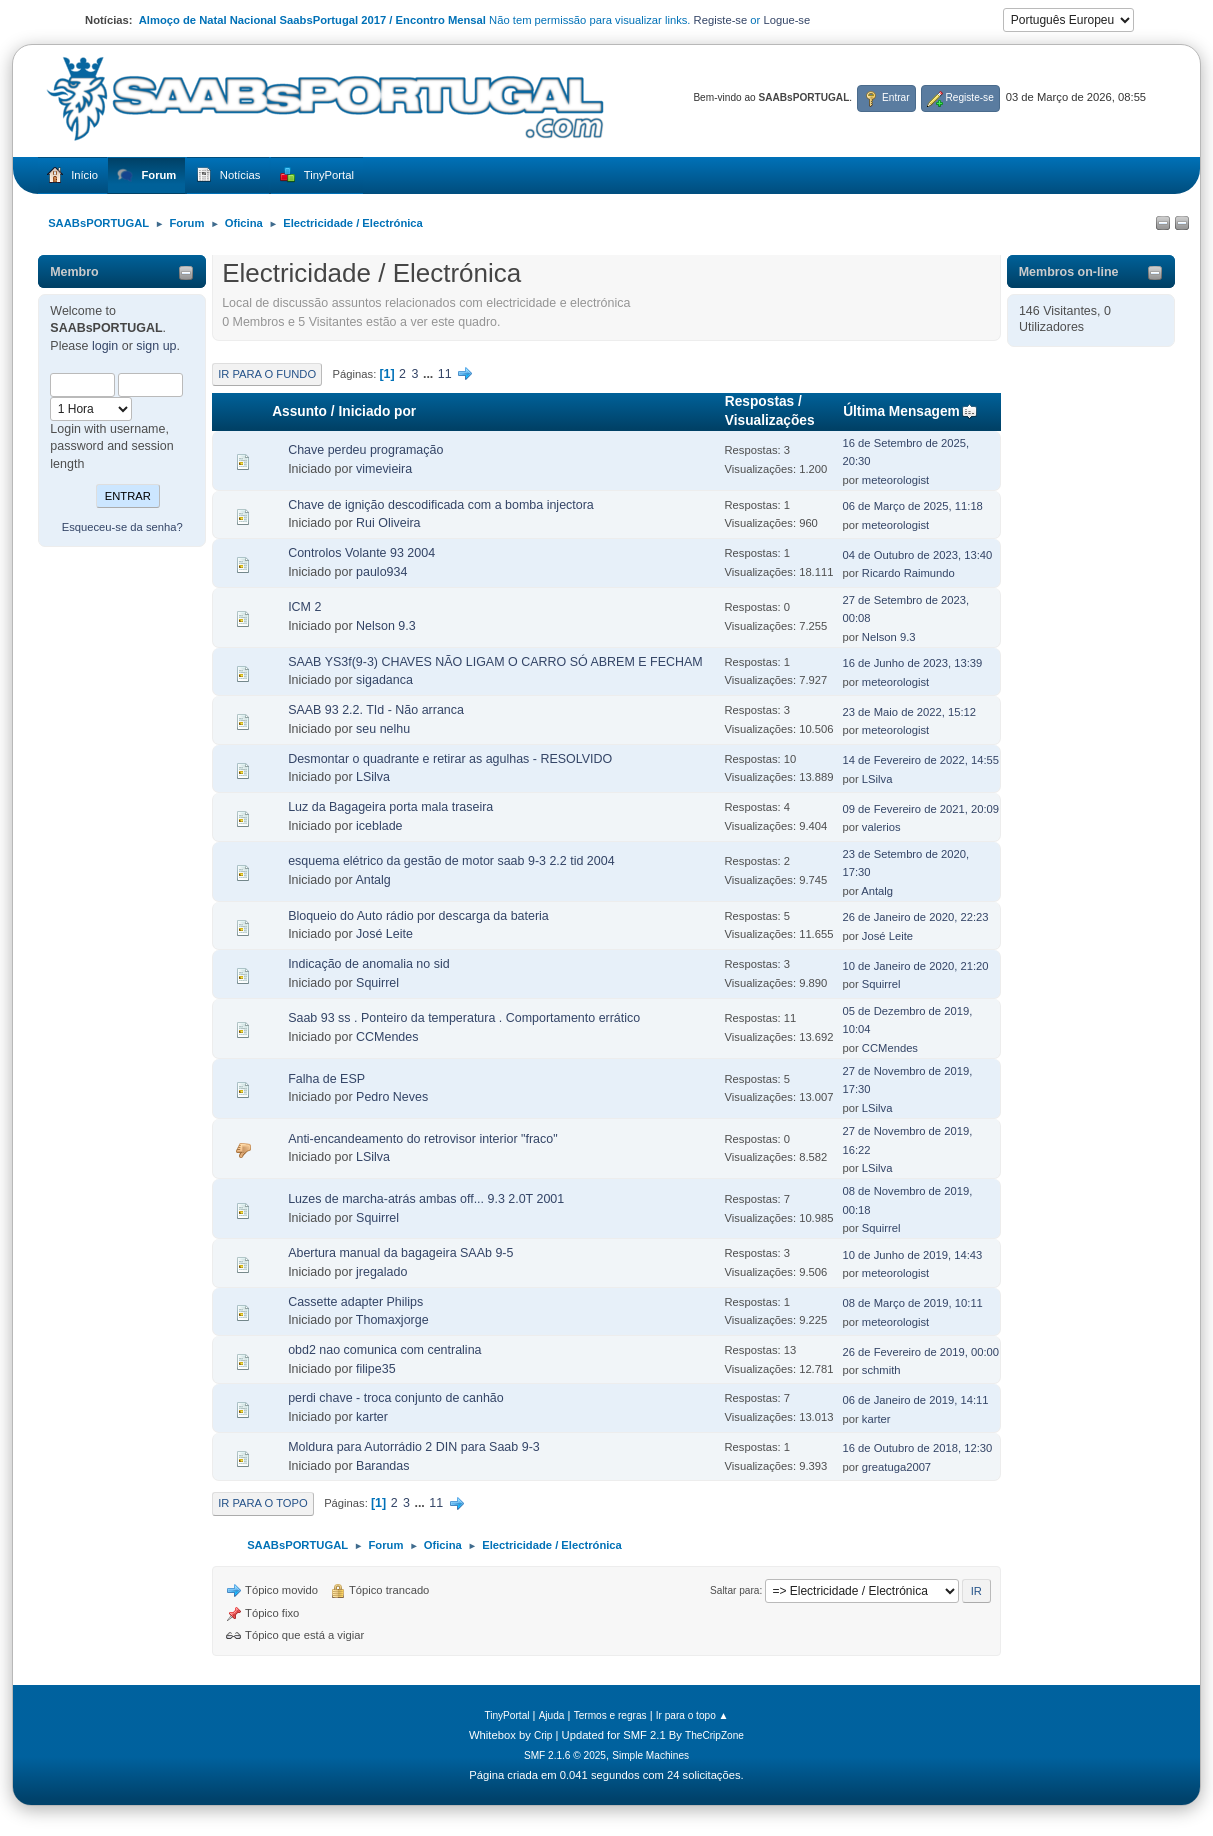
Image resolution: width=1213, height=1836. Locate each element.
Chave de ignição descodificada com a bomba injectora (441, 505)
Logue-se (786, 20)
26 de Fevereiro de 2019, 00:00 (921, 1352)
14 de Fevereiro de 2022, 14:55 (921, 760)
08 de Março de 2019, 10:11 (913, 1303)
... (430, 374)
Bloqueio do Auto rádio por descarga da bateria (418, 916)
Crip (543, 1735)
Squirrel (377, 983)
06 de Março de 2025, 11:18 (913, 506)
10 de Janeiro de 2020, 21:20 (916, 966)
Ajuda (552, 1715)
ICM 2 (304, 607)
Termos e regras (610, 1715)
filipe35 (376, 1369)
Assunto (299, 411)
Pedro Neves (392, 1097)
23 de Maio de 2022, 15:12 (910, 712)
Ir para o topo (263, 1503)
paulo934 (381, 572)
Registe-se (721, 20)
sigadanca (384, 680)
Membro (74, 272)
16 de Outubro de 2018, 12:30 (918, 1448)
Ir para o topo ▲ (692, 1715)
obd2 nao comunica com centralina (384, 1350)
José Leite (384, 934)
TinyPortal (506, 1715)
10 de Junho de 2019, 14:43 (913, 1255)
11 (445, 374)
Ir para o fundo (267, 374)
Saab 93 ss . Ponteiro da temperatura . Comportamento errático (464, 1018)
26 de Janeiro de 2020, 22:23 (916, 917)
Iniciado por (377, 411)
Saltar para (734, 1590)
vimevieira (384, 469)
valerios (881, 827)
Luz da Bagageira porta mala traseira (390, 807)
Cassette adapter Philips (355, 1302)
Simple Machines (650, 1755)
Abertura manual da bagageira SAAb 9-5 (400, 1253)
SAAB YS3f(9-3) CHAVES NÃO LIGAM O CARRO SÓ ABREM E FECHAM (495, 662)
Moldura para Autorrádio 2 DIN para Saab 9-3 (414, 1447)
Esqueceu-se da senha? (122, 527)
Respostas (759, 401)
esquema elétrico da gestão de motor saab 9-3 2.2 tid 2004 (451, 861)
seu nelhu (383, 729)
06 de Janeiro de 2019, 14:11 (916, 1400)
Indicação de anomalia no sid (369, 964)
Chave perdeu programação (365, 450)
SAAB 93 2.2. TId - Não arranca (376, 710)
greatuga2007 (896, 1467)
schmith (881, 1370)
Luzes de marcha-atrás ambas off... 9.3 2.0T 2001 (426, 1199)
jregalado (381, 1272)
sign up (156, 346)
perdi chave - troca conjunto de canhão (396, 1398)
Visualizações (770, 420)
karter (372, 1417)
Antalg (372, 880)
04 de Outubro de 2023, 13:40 (918, 555)
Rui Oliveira (388, 523)
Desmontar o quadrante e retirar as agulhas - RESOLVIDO (450, 759)
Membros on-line (1069, 272)
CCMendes (387, 1037)
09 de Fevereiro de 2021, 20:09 (921, 809)
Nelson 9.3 (386, 626)
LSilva (373, 777)
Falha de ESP (326, 1079)
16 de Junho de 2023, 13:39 (913, 663)
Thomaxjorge (392, 1320)
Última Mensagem (910, 411)
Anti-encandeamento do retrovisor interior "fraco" (422, 1139)
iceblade (379, 826)
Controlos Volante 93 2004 (361, 553)
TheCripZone (714, 1735)
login (105, 346)
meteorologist (895, 480)
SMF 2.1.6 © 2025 (565, 1755)
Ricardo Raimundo (908, 573)
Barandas (382, 1466)
